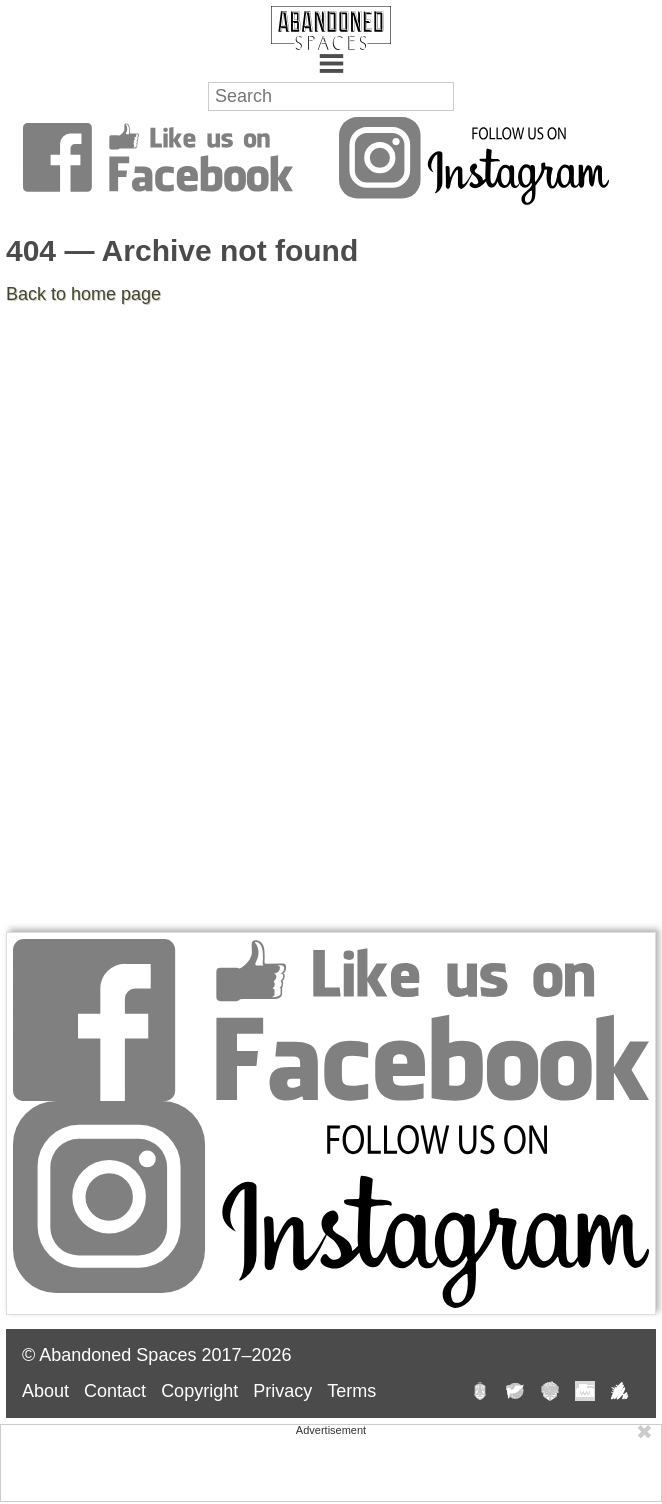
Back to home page (83, 294)
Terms (351, 1391)
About (45, 1391)
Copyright (199, 1391)
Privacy (282, 1391)
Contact (115, 1391)
